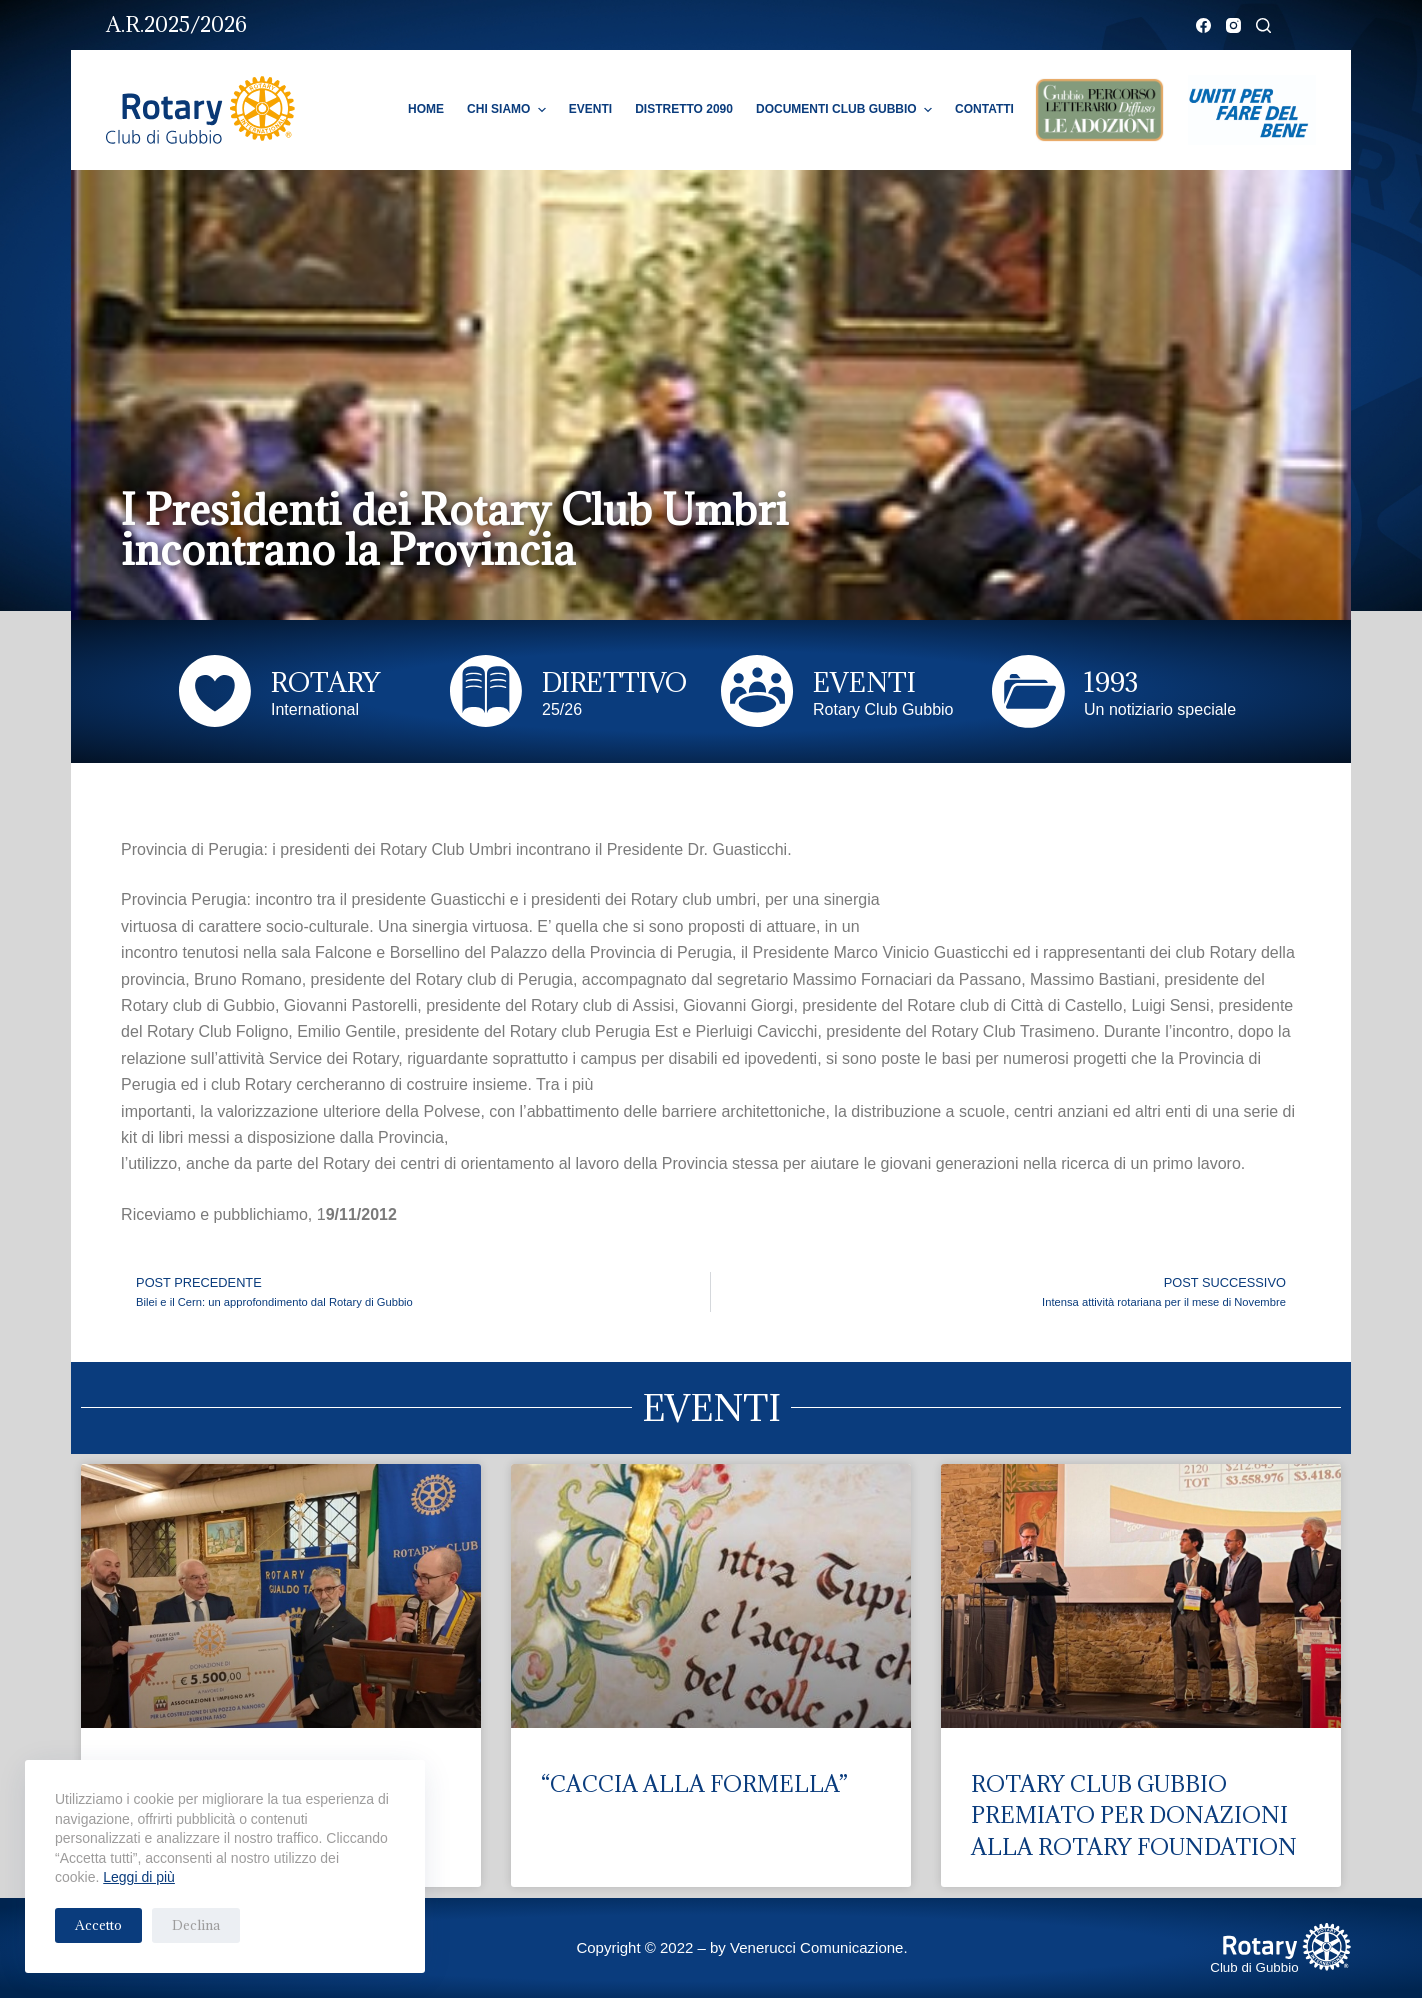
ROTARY (325, 682)
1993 (1111, 682)
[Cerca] (1263, 25)
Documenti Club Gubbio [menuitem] (846, 110)
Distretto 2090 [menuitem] (684, 109)
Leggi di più (139, 1877)
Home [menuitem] (426, 109)
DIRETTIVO (614, 682)
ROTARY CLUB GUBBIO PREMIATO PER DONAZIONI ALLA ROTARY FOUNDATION (1134, 1815)
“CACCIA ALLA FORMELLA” (694, 1783)
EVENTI (864, 682)
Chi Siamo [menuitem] (509, 110)
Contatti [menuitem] (984, 109)
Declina (196, 1925)
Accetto (98, 1925)
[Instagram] (1233, 25)
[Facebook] (1203, 25)
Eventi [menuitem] (590, 109)
